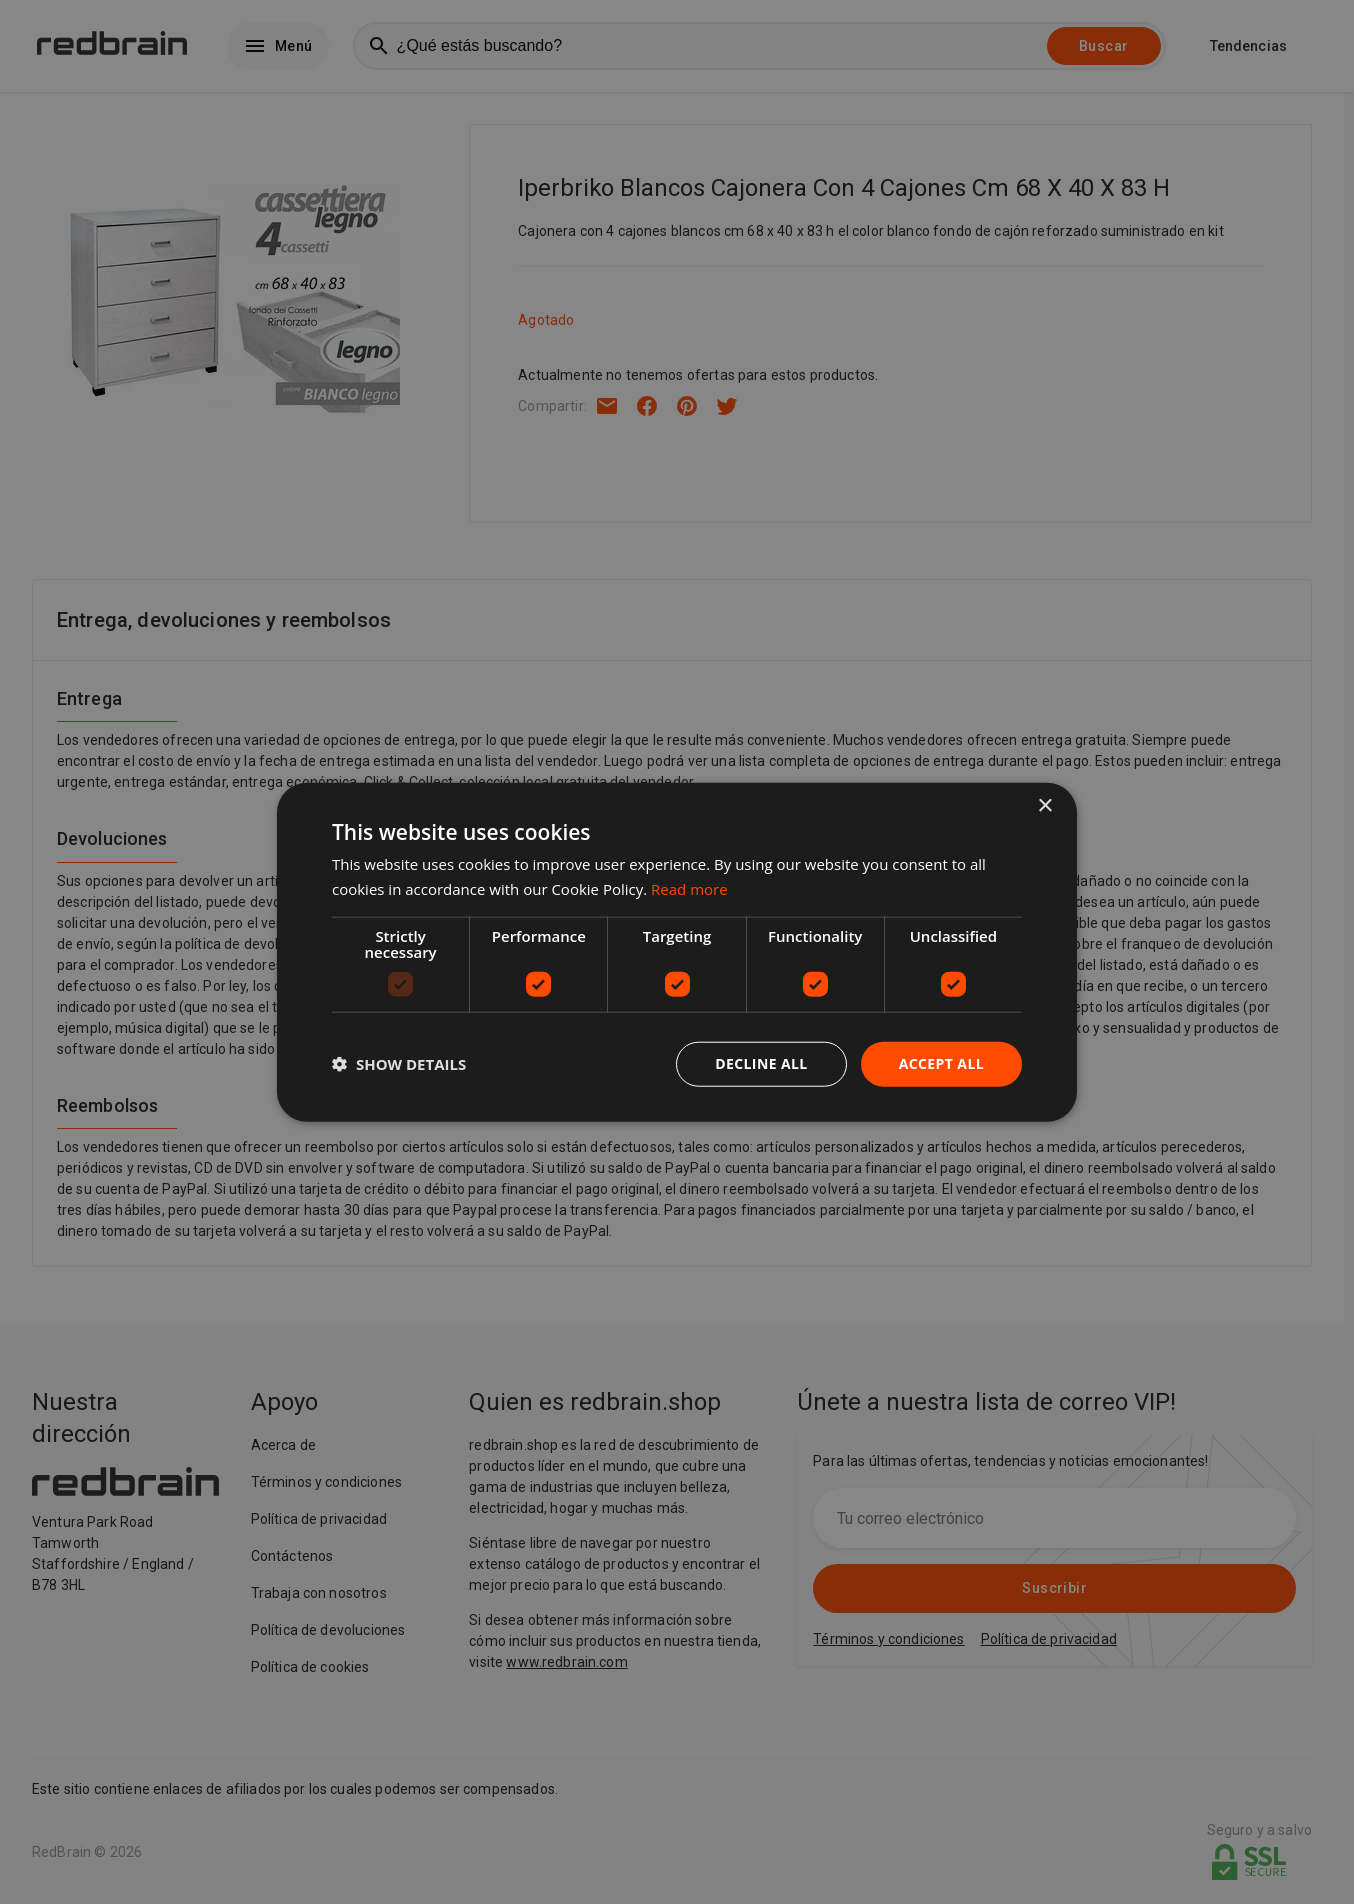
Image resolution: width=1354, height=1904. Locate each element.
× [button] (1044, 806)
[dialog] (677, 952)
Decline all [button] (761, 1063)
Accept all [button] (941, 1063)
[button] (399, 1064)
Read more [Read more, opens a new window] (689, 889)
